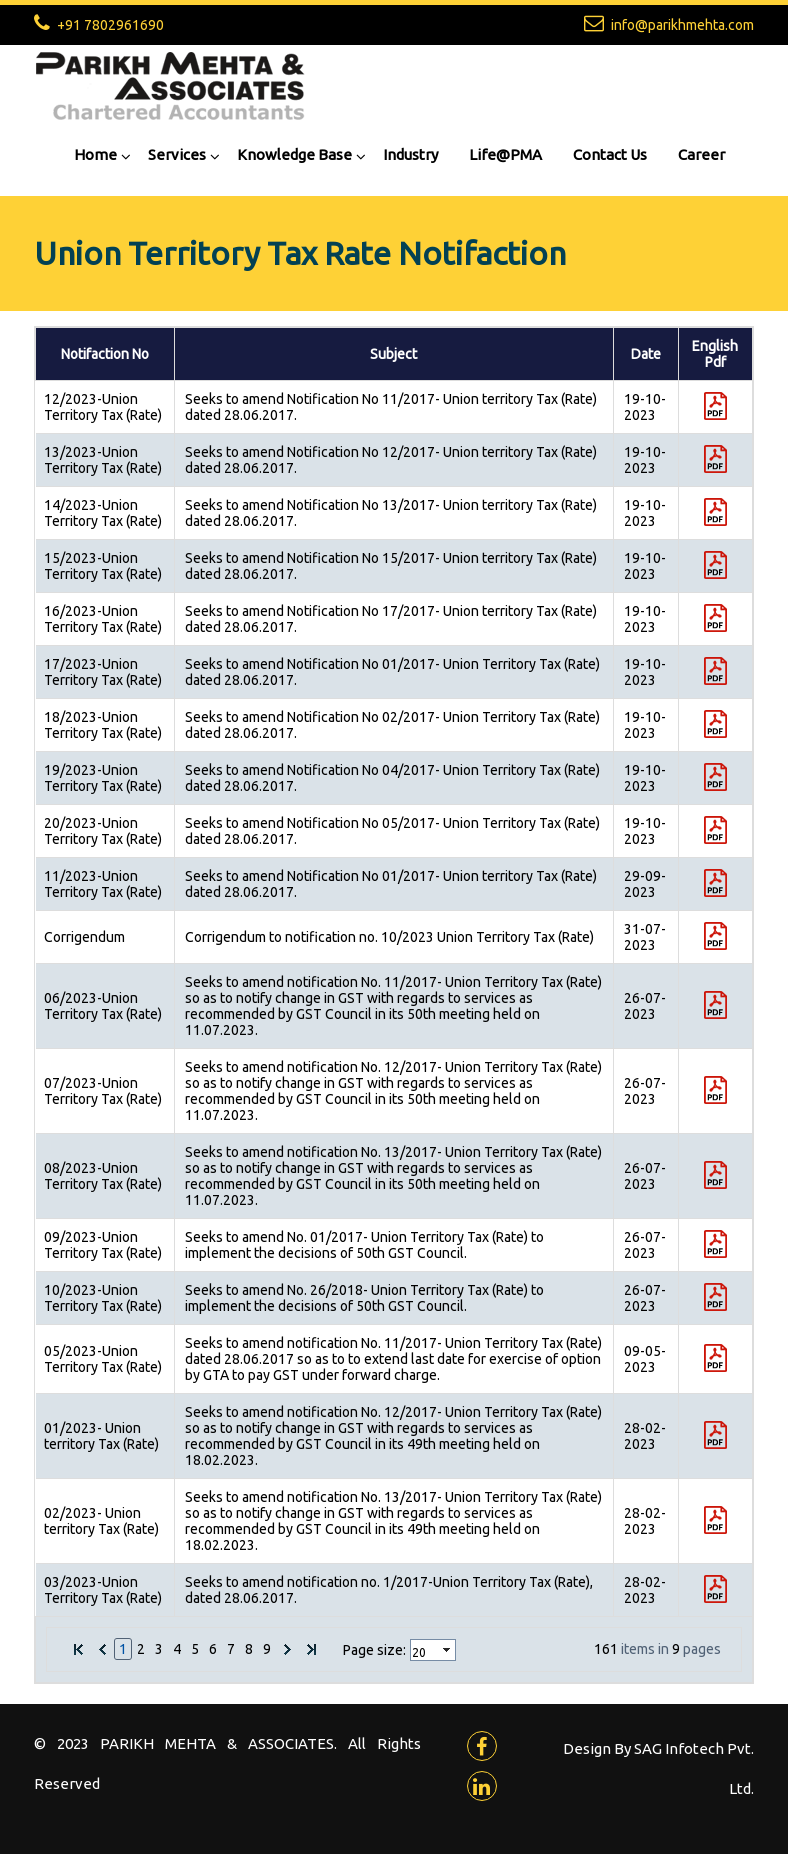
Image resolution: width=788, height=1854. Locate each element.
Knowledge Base (294, 154)
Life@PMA (505, 154)
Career (701, 154)
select (448, 1650)
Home (95, 154)
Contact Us (610, 154)
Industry (410, 154)
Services (177, 154)
